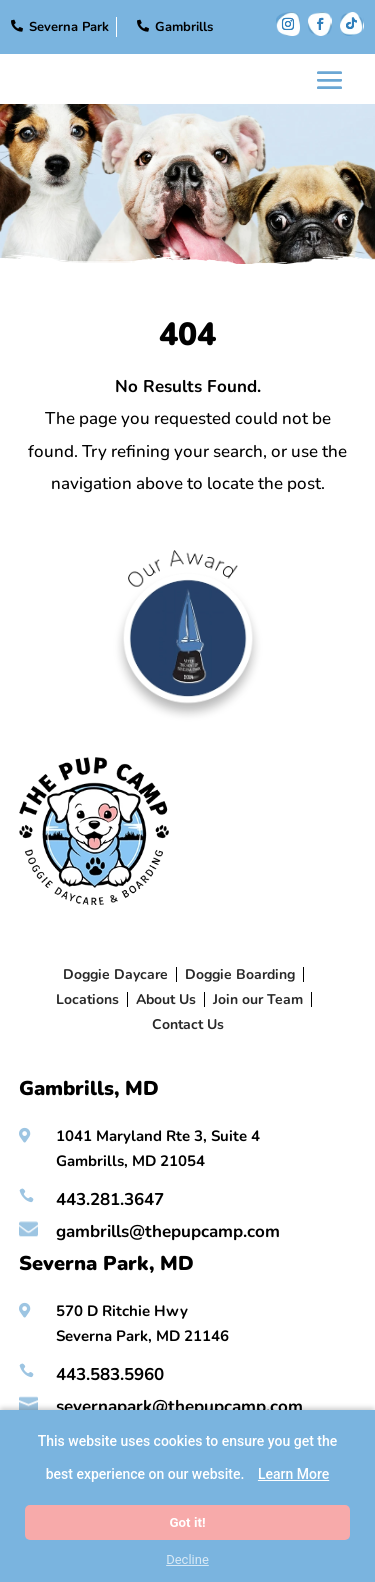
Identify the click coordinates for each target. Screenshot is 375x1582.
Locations (87, 999)
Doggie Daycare (115, 974)
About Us (166, 999)
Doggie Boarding (240, 974)
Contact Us (188, 1024)
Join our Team (258, 999)
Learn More (293, 1474)
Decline (187, 1559)
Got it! (187, 1522)
